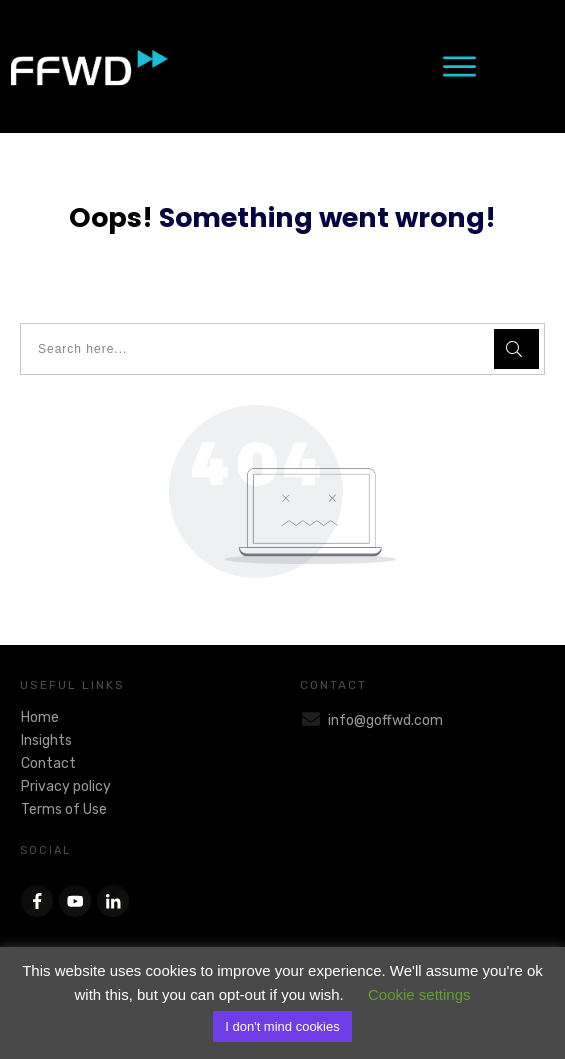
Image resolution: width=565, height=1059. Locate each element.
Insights (46, 740)
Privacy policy (66, 786)
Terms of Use (64, 809)
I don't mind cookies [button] (282, 1026)
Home (40, 717)
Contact (48, 763)
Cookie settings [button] (419, 994)
